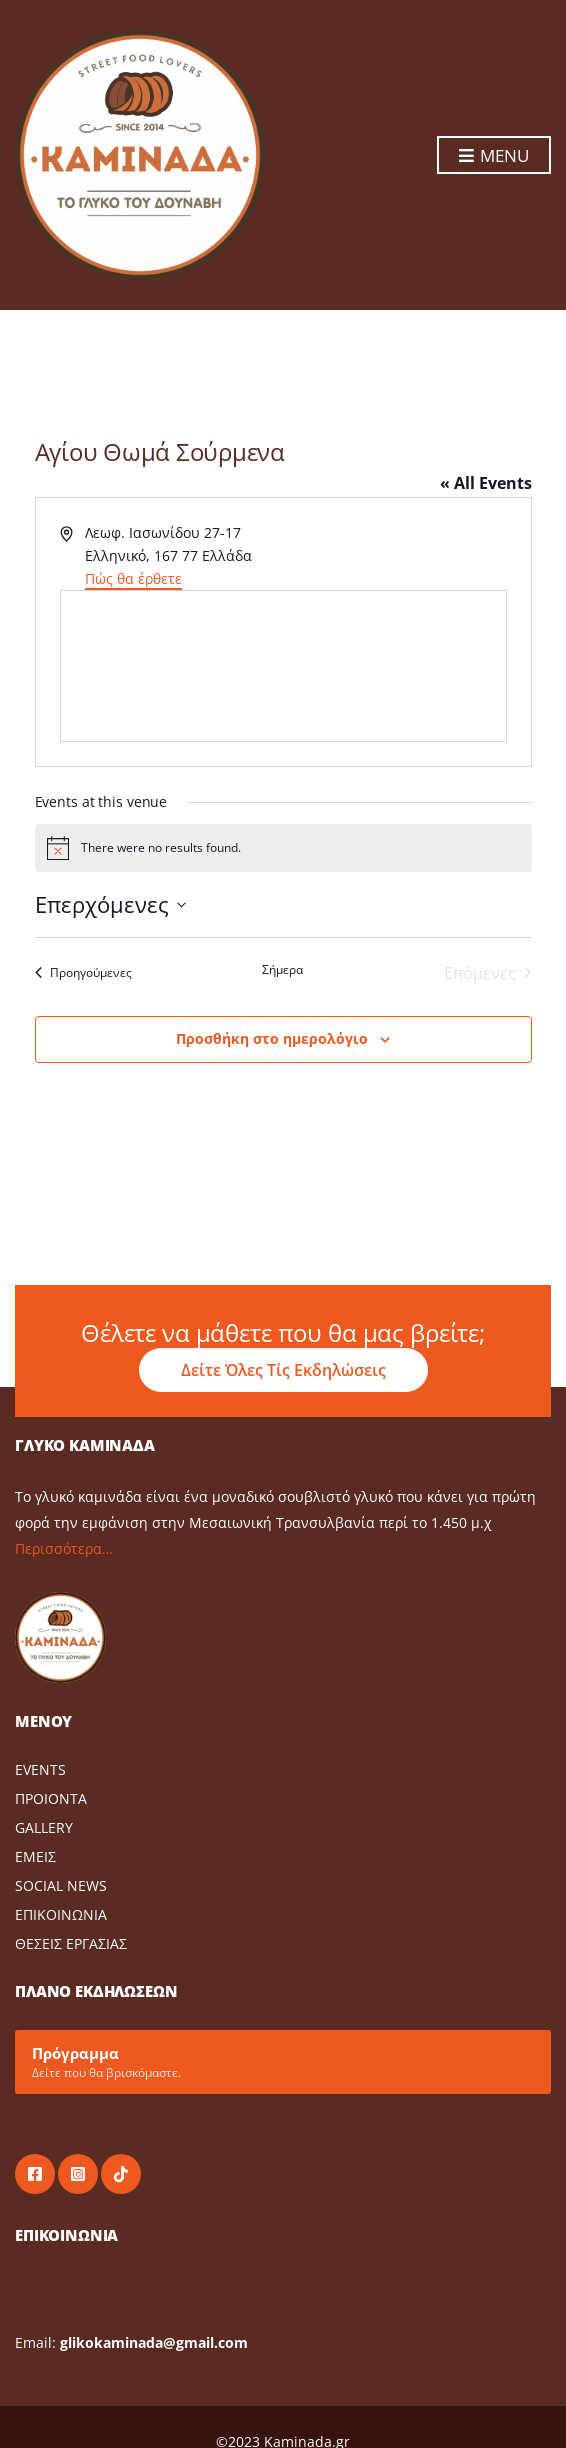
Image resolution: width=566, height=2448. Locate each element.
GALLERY (44, 1827)
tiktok (121, 2174)
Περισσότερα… (64, 1548)
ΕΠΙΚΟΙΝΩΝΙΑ (61, 1914)
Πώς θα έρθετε (133, 578)
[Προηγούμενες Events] (83, 973)
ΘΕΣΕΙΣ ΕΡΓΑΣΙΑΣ (71, 1943)
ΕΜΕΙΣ (35, 1856)
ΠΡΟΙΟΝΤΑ (51, 1798)
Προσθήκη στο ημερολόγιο (272, 1038)
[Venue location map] (283, 666)
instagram (78, 2174)
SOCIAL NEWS (61, 1885)
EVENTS (40, 1769)
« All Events (486, 483)
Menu (494, 156)
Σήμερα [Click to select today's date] (282, 970)
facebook (35, 2174)
